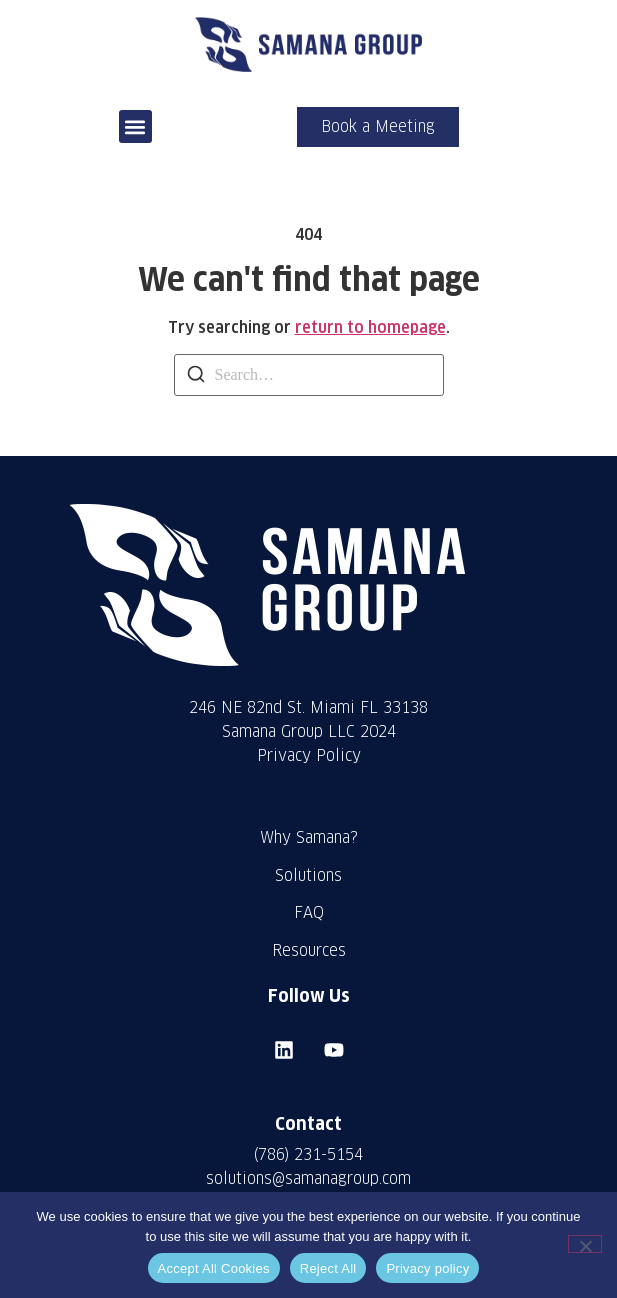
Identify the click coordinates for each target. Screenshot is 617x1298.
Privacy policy (427, 1268)
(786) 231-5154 (308, 1154)
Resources (309, 950)
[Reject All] (585, 1244)
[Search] (196, 377)
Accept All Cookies (214, 1268)
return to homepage (370, 327)
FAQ (309, 912)
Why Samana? (309, 837)
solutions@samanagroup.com (308, 1178)
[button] (135, 126)
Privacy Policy (309, 755)
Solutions (308, 875)
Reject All (328, 1268)
